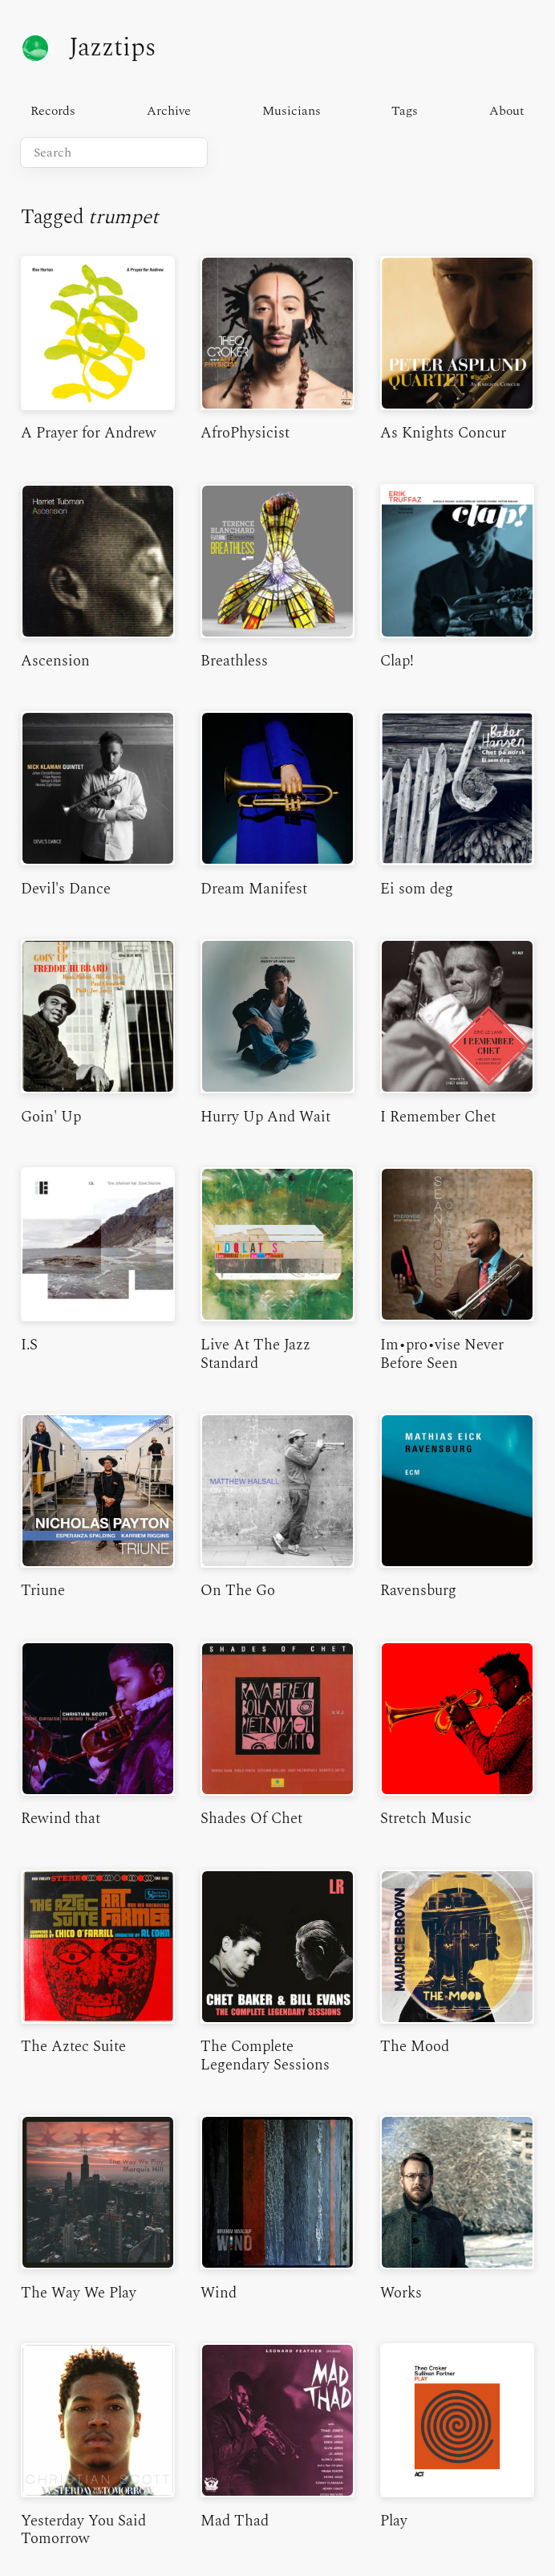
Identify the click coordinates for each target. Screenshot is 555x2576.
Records (52, 110)
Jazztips (88, 47)
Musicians (291, 110)
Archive (169, 110)
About (507, 110)
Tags (404, 110)
